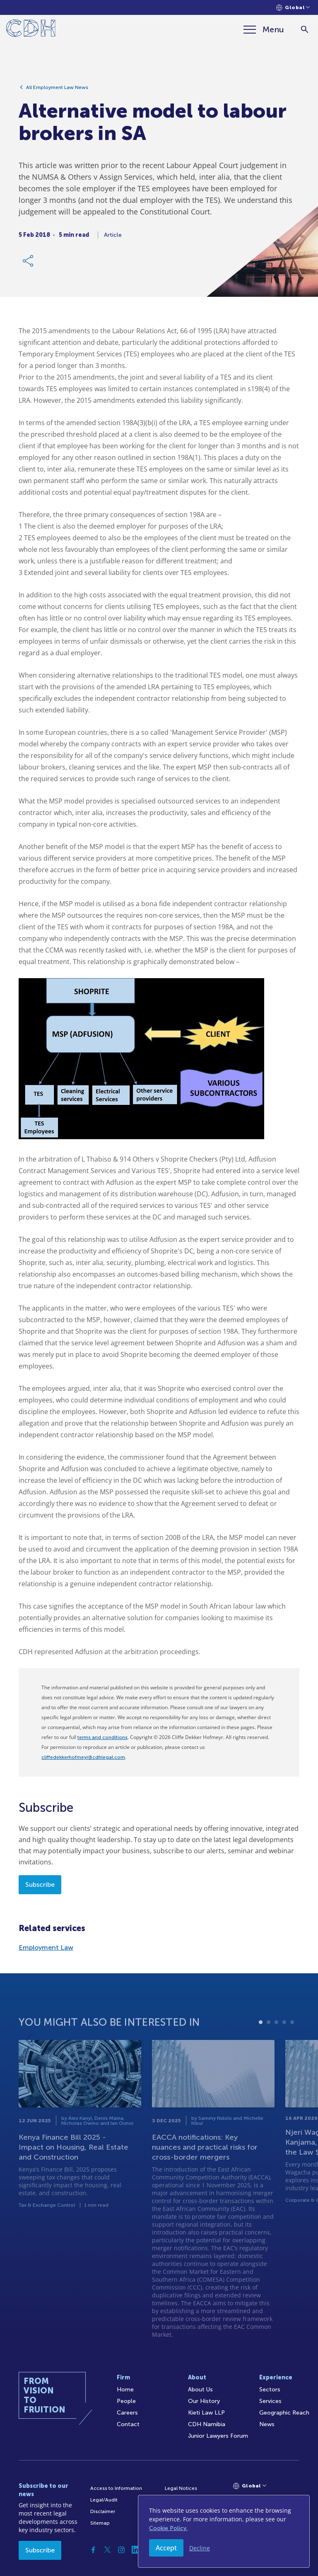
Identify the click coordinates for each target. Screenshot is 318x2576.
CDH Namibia (206, 2424)
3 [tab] (276, 2049)
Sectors (269, 2389)
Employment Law (46, 1947)
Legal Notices (181, 2488)
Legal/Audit (104, 2500)
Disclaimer (102, 2511)
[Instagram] (121, 2550)
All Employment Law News (57, 91)
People (126, 2401)
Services (270, 2401)
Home (125, 2389)
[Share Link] (29, 264)
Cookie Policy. (168, 2528)
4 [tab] (284, 2049)
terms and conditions (102, 1737)
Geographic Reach (284, 2412)
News (267, 2424)
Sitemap (100, 2523)
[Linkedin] (135, 2550)
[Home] (30, 29)
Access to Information (116, 2488)
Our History (204, 2401)
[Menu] (263, 29)
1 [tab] (261, 2049)
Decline (199, 2548)
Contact (128, 2424)
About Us (200, 2389)
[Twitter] (107, 2550)
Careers (127, 2412)
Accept (166, 2547)
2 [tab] (268, 2049)
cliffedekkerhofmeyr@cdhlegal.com (83, 1757)
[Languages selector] (293, 8)
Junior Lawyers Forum (218, 2435)
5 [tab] (292, 2049)
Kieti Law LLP (206, 2412)
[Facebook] (93, 2550)
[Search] (304, 29)
